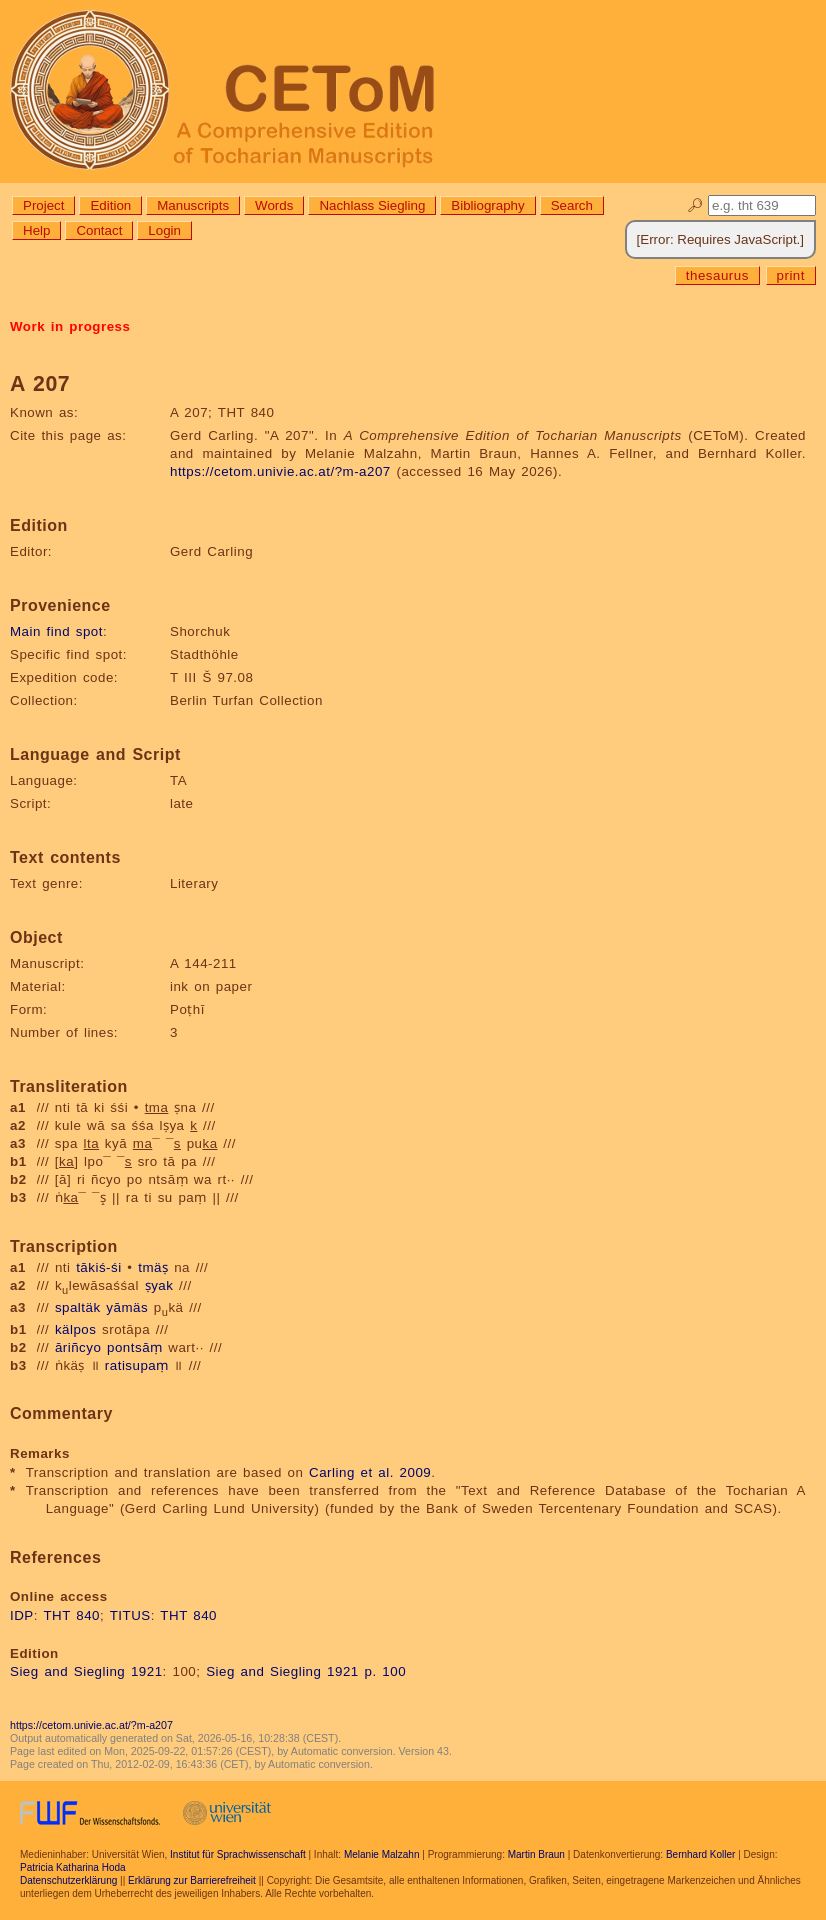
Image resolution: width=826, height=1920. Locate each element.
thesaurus (717, 275)
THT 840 (71, 1615)
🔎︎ (695, 205)
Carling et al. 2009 (370, 1472)
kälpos (76, 1329)
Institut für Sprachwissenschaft (238, 1854)
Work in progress (70, 326)
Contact (99, 230)
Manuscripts (193, 205)
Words (274, 205)
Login (164, 230)
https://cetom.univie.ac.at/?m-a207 (280, 471)
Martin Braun (536, 1854)
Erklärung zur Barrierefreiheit (192, 1880)
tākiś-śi (98, 1267)
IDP (22, 1615)
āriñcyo (78, 1347)
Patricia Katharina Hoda (73, 1867)
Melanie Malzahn (382, 1854)
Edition (110, 205)
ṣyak (159, 1285)
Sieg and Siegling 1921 (86, 1671)
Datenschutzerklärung (68, 1880)
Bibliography (487, 205)
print (791, 275)
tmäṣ (153, 1267)
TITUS (130, 1615)
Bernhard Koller (700, 1854)
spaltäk (78, 1307)
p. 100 (385, 1671)
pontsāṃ (135, 1347)
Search (572, 205)
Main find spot (56, 631)
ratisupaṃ (137, 1365)
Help (36, 230)
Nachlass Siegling (372, 205)
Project (43, 205)
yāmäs (127, 1307)
